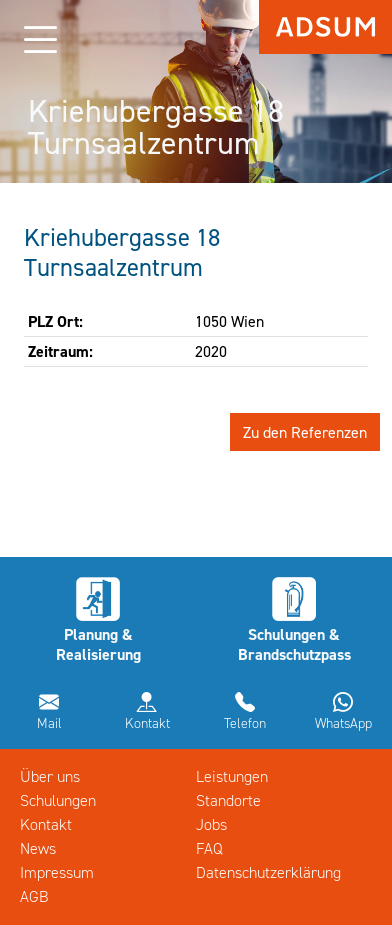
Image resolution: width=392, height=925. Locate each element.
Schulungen (58, 800)
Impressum (57, 872)
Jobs (211, 824)
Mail (49, 723)
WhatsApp (343, 723)
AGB (34, 896)
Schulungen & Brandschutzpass (294, 644)
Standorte (228, 800)
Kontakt (147, 723)
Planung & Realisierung (98, 644)
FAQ (209, 848)
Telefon (245, 723)
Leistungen (232, 776)
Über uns (50, 776)
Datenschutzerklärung (268, 872)
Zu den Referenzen (305, 432)
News (38, 848)
